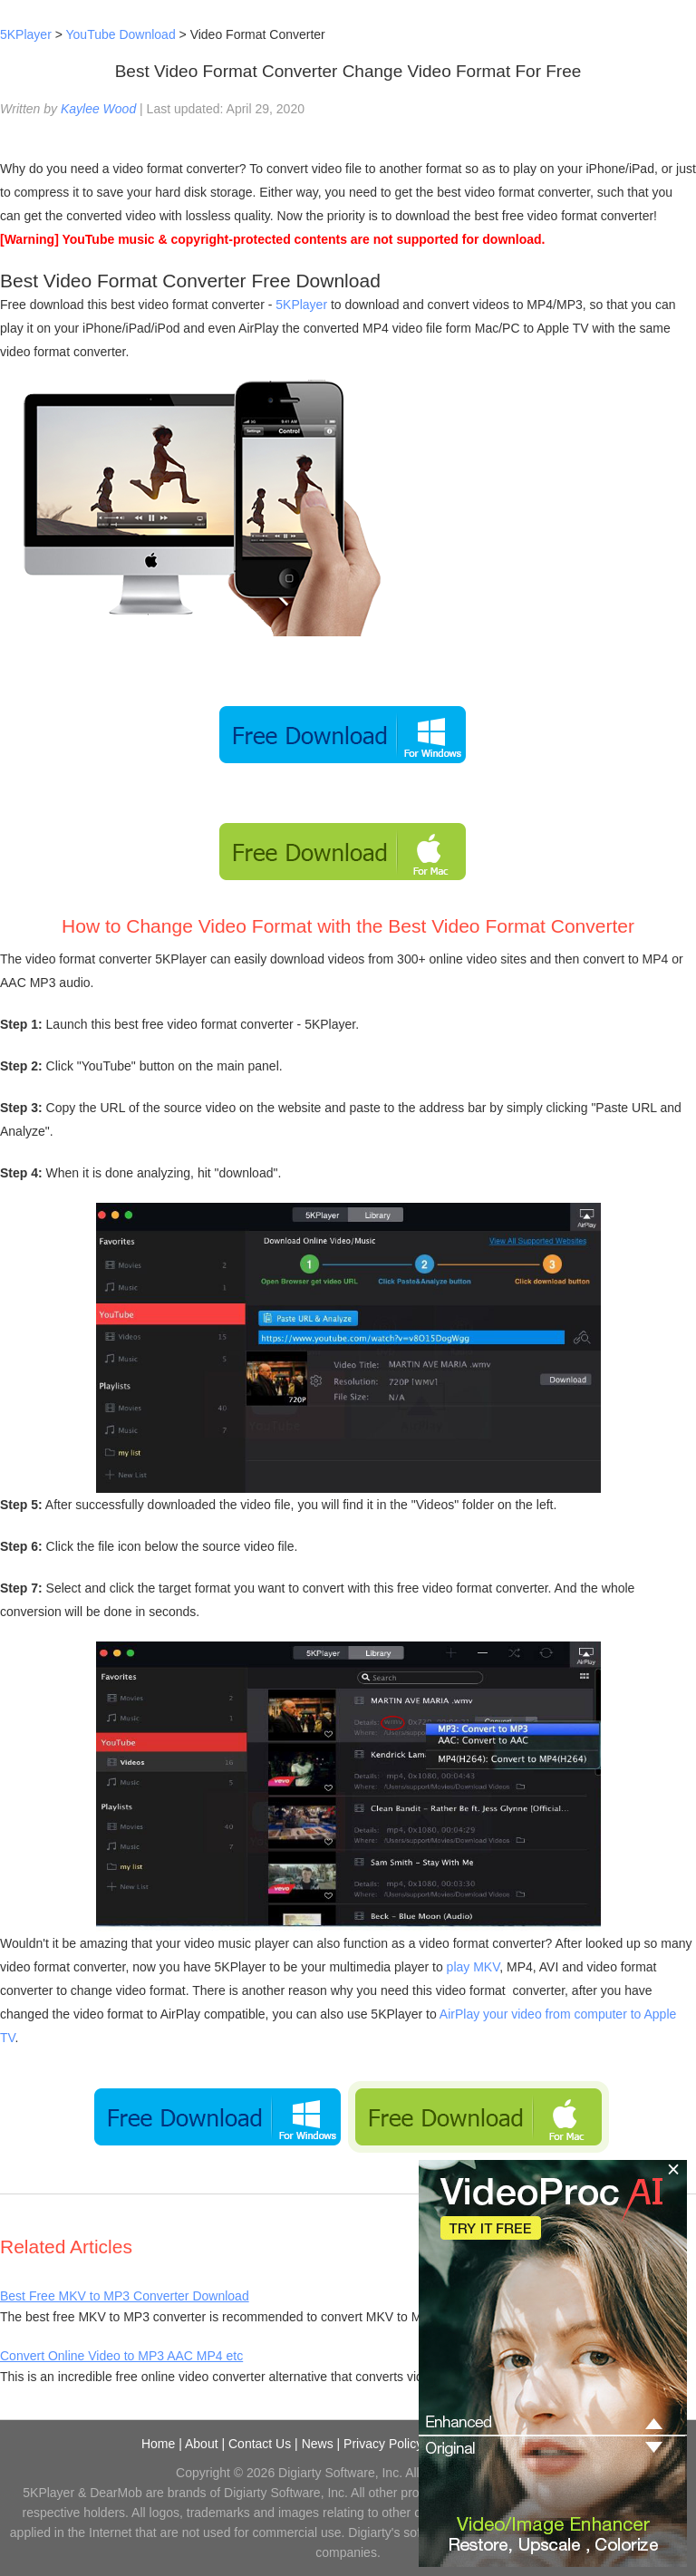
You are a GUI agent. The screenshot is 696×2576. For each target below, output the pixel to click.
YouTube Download (121, 34)
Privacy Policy (382, 2443)
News (318, 2443)
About (201, 2443)
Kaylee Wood (98, 109)
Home (158, 2443)
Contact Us (259, 2443)
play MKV (473, 1967)
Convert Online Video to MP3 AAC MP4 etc (121, 2355)
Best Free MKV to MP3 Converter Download (124, 2296)
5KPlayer (26, 34)
